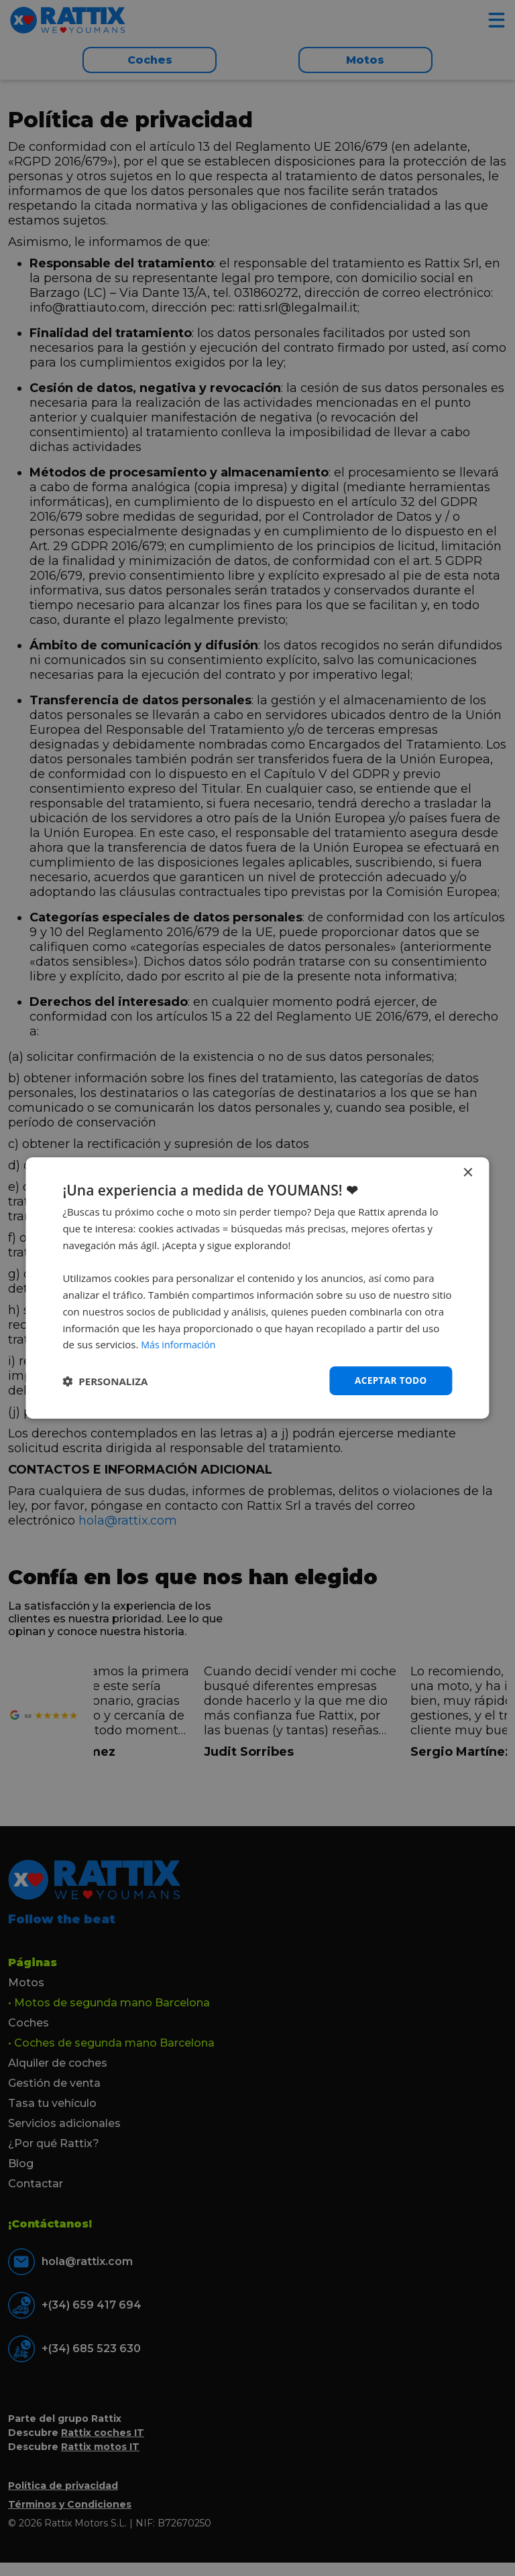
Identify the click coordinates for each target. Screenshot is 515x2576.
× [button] (468, 1172)
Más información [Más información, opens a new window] (180, 1343)
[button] (105, 1381)
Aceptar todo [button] (389, 1380)
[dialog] (257, 1288)
